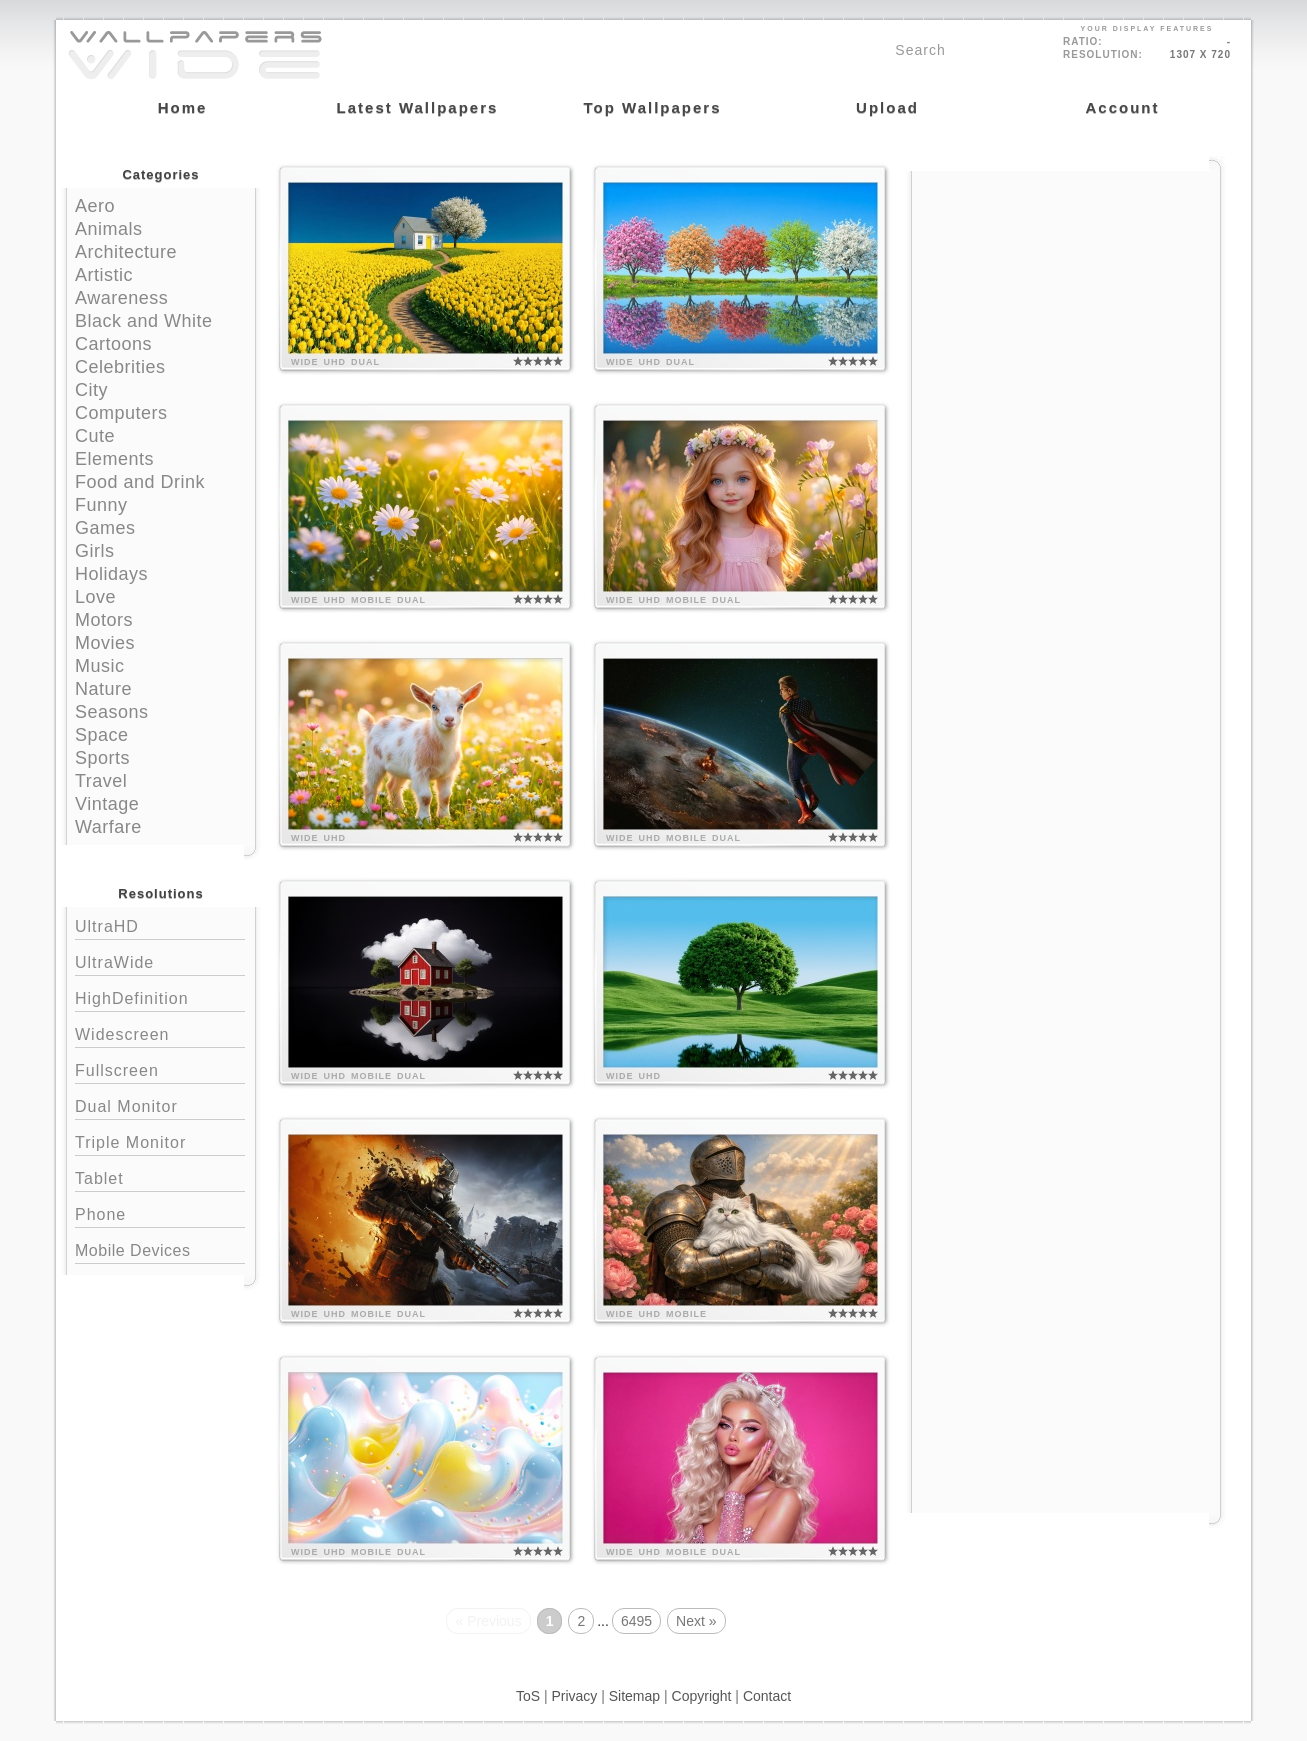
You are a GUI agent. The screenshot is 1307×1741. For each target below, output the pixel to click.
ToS (528, 1696)
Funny (101, 505)
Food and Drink (140, 482)
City (91, 390)
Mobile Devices (132, 1250)
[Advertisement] (1066, 297)
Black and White (144, 321)
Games (105, 528)
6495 (636, 1621)
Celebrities (120, 367)
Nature (103, 689)
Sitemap (634, 1696)
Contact (767, 1696)
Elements (114, 459)
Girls (95, 551)
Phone (160, 1212)
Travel (101, 781)
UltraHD (160, 924)
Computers (121, 413)
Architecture (126, 252)
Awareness (121, 298)
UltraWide (160, 960)
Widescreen (160, 1032)
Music (100, 666)
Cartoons (113, 344)
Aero (95, 206)
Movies (105, 643)
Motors (104, 620)
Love (95, 597)
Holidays (111, 574)
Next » (696, 1621)
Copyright (702, 1696)
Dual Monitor (160, 1104)
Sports (102, 758)
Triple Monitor (160, 1140)
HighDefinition (160, 996)
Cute (95, 436)
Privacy (574, 1696)
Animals (109, 229)
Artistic (104, 275)
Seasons (112, 712)
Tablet (160, 1176)
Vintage (107, 804)
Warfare (108, 827)
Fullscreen (160, 1068)
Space (102, 735)
